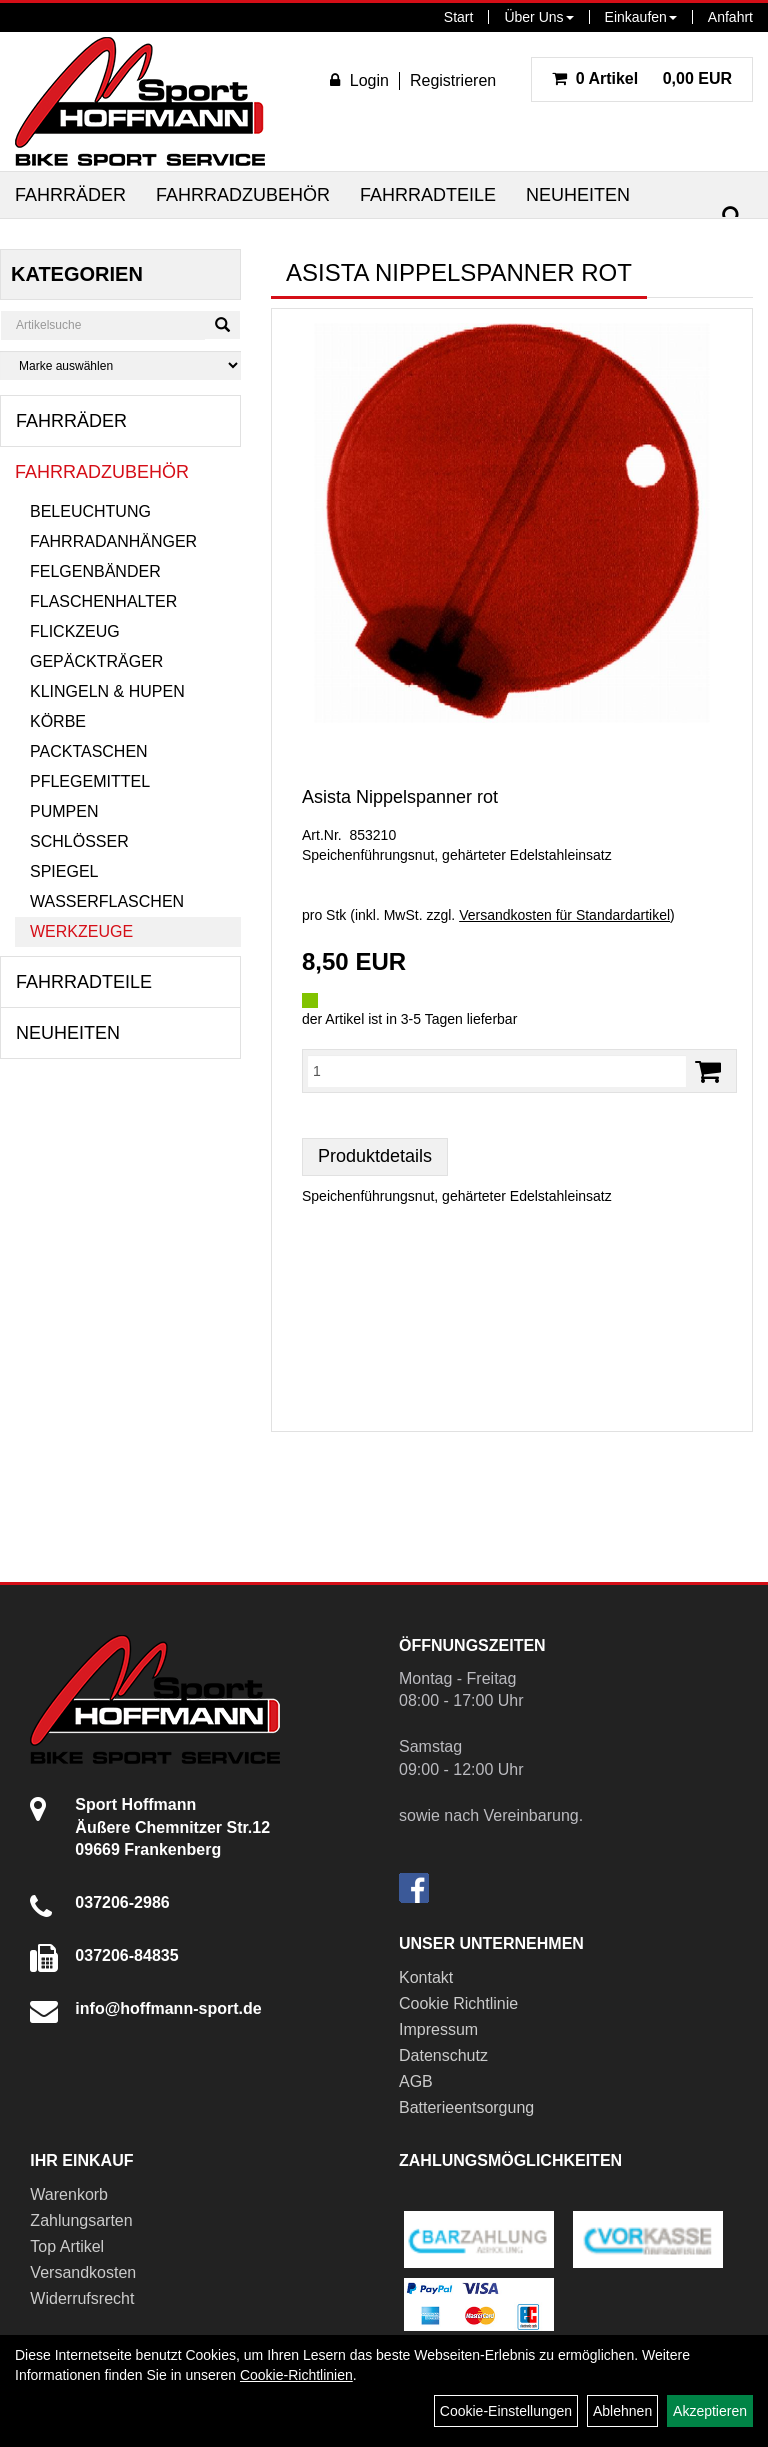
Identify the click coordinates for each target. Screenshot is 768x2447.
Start (459, 17)
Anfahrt (730, 17)
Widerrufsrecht (82, 2298)
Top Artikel (67, 2246)
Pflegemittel (90, 781)
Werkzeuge (81, 931)
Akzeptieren (710, 2411)
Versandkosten (83, 2272)
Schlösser (79, 841)
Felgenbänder (95, 571)
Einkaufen (641, 17)
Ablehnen (622, 2411)
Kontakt (426, 1977)
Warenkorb (69, 2194)
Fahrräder (70, 195)
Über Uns (538, 17)
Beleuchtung (90, 511)
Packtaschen (89, 751)
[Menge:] (497, 1071)
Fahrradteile (428, 195)
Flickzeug (75, 631)
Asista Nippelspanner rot (400, 797)
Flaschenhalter (103, 601)
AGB (416, 2081)
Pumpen (64, 811)
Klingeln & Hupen (107, 691)
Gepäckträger (96, 661)
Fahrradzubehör (243, 195)
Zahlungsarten (81, 2220)
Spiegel (64, 871)
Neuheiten (578, 195)
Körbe (58, 721)
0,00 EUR (642, 78)
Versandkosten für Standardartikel (564, 915)
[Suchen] (732, 216)
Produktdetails (375, 1156)
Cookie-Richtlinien (296, 2375)
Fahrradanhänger (113, 541)
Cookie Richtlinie (458, 2003)
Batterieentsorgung (466, 2107)
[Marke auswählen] (120, 365)
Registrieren (453, 80)
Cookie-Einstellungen (506, 2411)
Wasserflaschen (107, 901)
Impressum (438, 2029)
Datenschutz (443, 2055)
